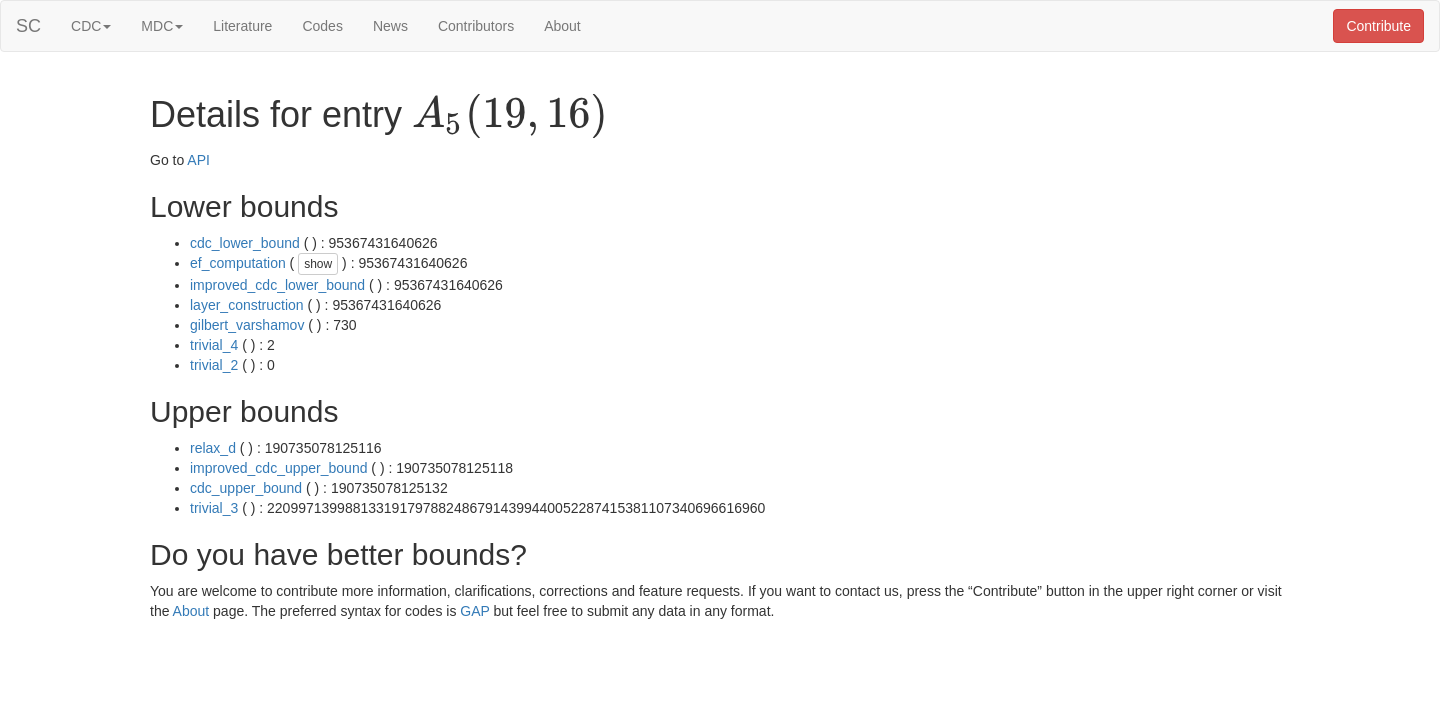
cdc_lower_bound (245, 243)
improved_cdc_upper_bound (278, 468)
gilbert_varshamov (247, 325)
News (390, 26)
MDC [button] (162, 26)
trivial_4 (214, 345)
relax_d (213, 448)
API (198, 160)
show (318, 264)
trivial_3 (214, 508)
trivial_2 (214, 365)
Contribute (1378, 26)
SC (28, 26)
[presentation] (510, 116)
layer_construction (247, 305)
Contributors (476, 26)
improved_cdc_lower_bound (277, 285)
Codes (322, 26)
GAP (474, 611)
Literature (242, 26)
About (562, 26)
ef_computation (238, 263)
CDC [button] (91, 26)
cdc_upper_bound (246, 488)
